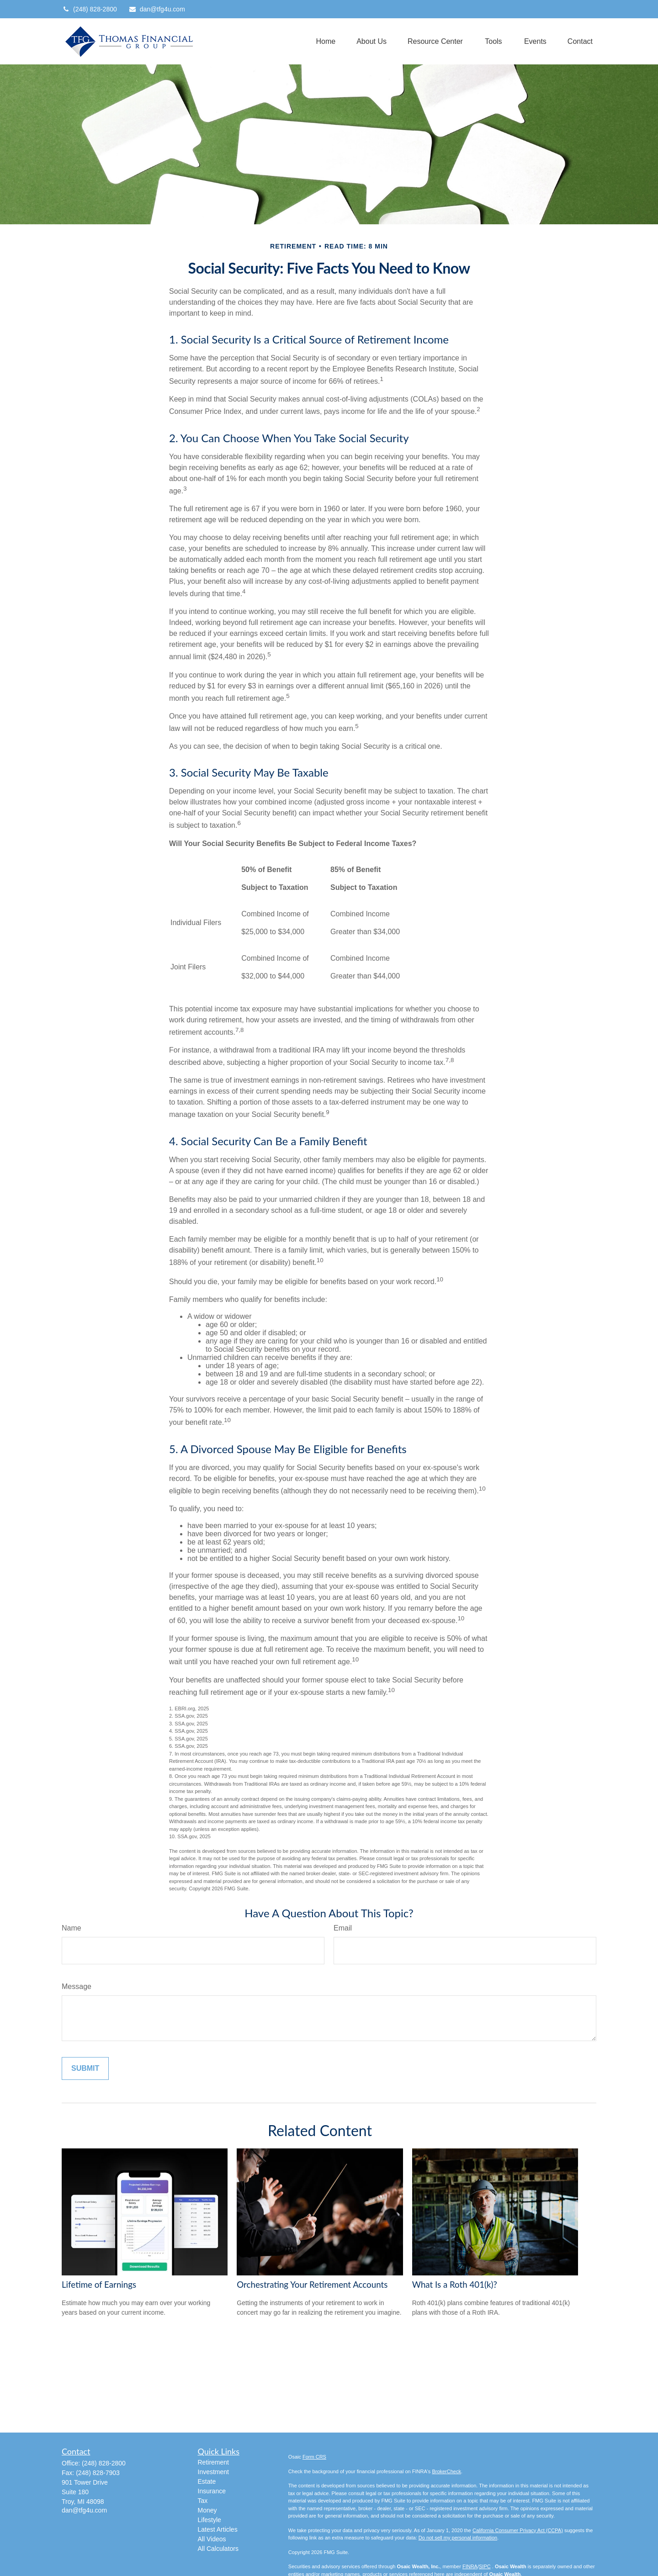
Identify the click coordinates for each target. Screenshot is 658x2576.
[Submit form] (85, 2068)
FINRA (470, 2566)
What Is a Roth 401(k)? (454, 2285)
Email (343, 1928)
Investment (213, 2471)
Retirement (213, 2462)
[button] (325, 41)
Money (207, 2510)
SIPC (485, 2566)
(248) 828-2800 (89, 9)
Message (76, 1986)
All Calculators (218, 2548)
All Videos (212, 2539)
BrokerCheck (446, 2471)
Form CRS (314, 2457)
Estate (207, 2481)
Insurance (212, 2491)
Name (71, 1928)
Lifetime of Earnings (99, 2285)
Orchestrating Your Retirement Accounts (312, 2285)
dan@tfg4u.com (156, 9)
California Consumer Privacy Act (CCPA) (517, 2530)
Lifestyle (209, 2519)
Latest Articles (218, 2529)
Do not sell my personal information (458, 2537)
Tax (203, 2500)
